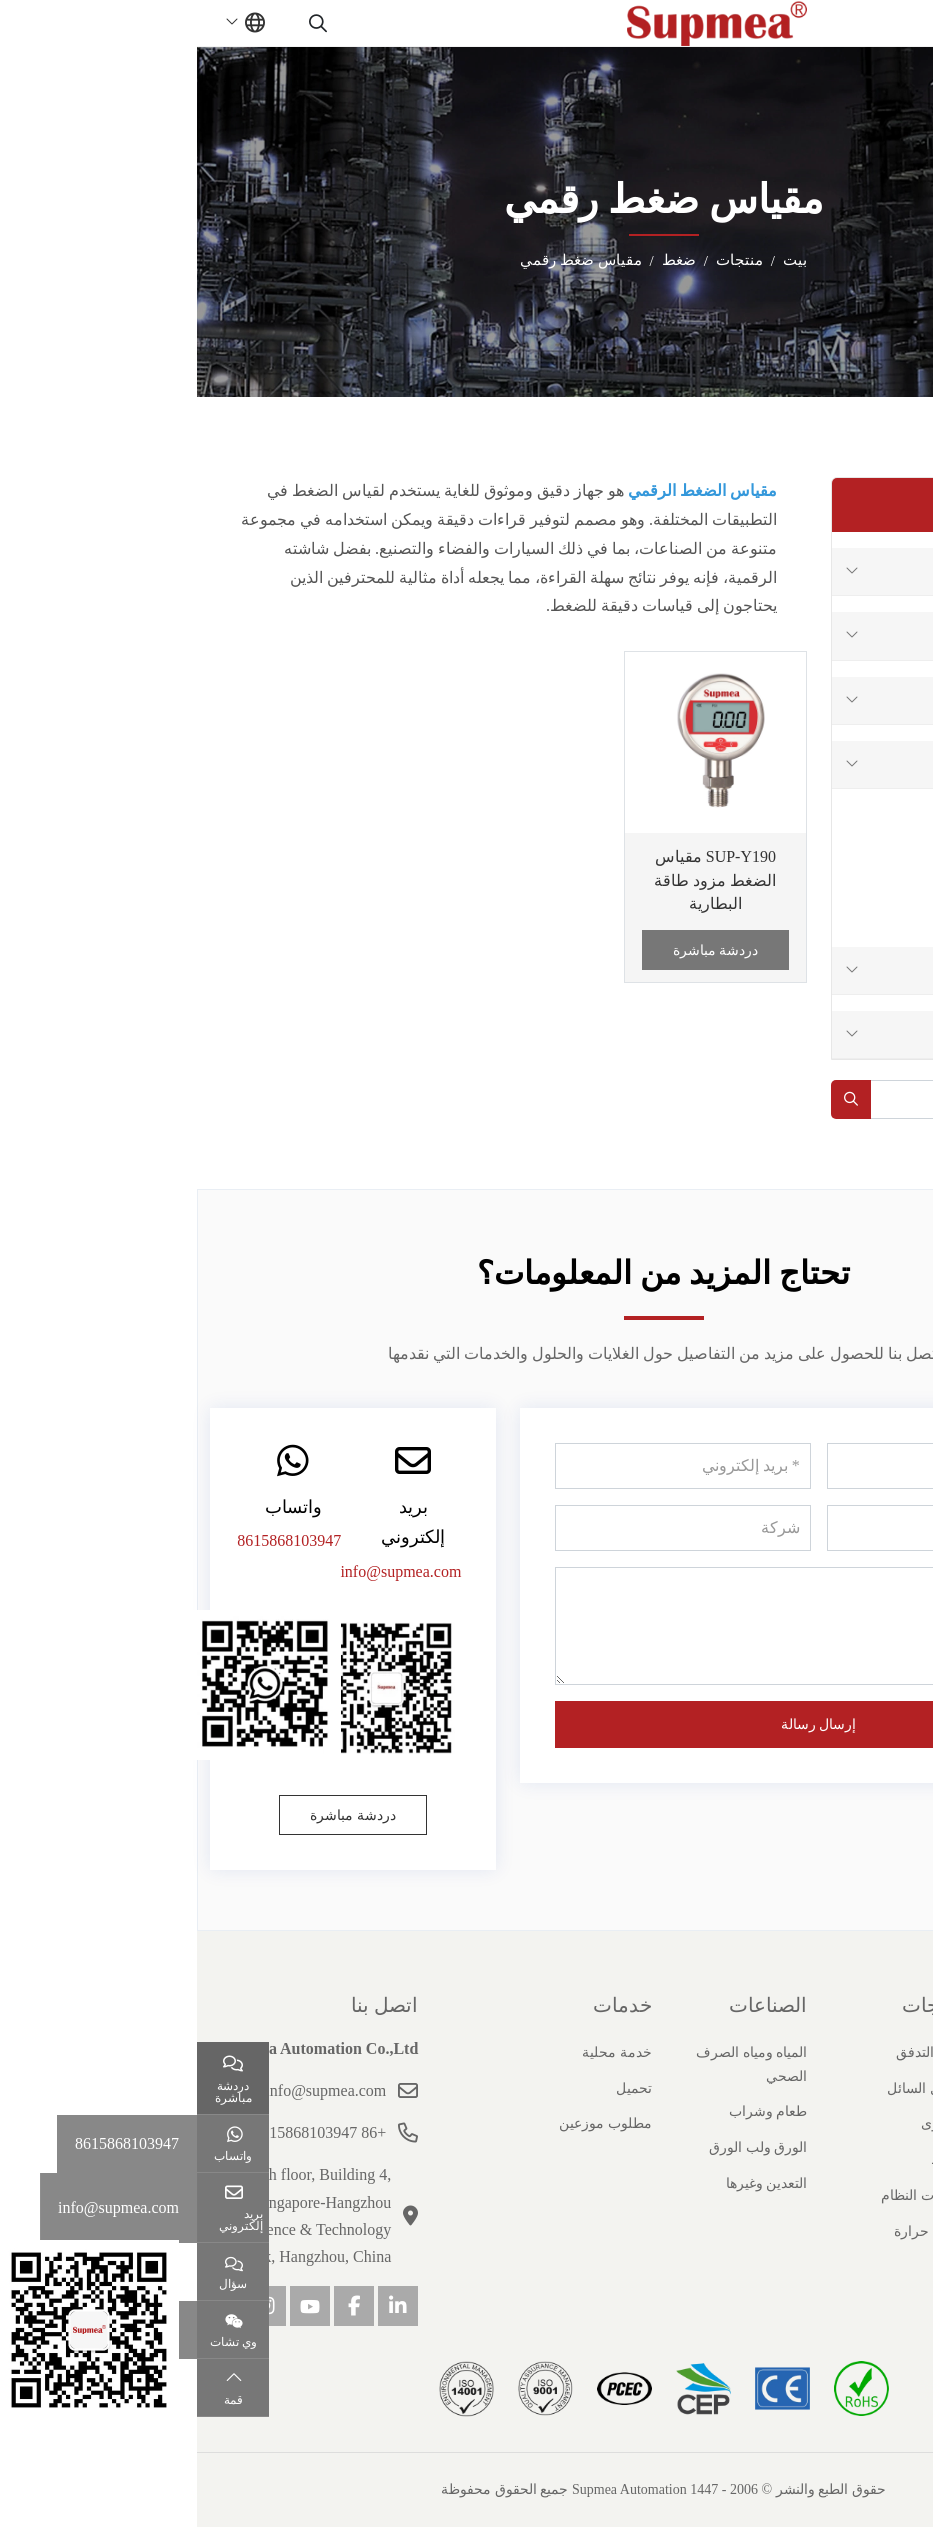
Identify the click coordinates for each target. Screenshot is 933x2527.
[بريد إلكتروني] (485, 1466)
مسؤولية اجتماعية (870, 2231)
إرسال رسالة (622, 1724)
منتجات (735, 2005)
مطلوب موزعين (408, 2123)
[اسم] (757, 1466)
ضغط (893, 764)
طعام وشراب (571, 2111)
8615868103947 (92, 1540)
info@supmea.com (203, 1571)
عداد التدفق (874, 571)
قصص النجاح (885, 2159)
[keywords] (797, 1099)
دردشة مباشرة (519, 950)
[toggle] (883, 23)
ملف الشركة (884, 2052)
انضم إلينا (895, 2195)
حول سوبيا (877, 2005)
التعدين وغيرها (570, 2183)
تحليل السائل (870, 635)
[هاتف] (757, 1528)
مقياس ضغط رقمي (847, 906)
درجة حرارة (873, 1034)
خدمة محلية (420, 2052)
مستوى (887, 700)
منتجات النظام (864, 970)
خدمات (425, 2005)
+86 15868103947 (130, 2132)
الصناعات (571, 2005)
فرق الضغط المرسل (844, 859)
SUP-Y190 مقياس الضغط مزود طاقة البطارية (518, 879)
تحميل (437, 2088)
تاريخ (907, 2088)
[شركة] (485, 1528)
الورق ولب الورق (561, 2147)
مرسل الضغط (865, 812)
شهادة (903, 2123)
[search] (123, 23)
